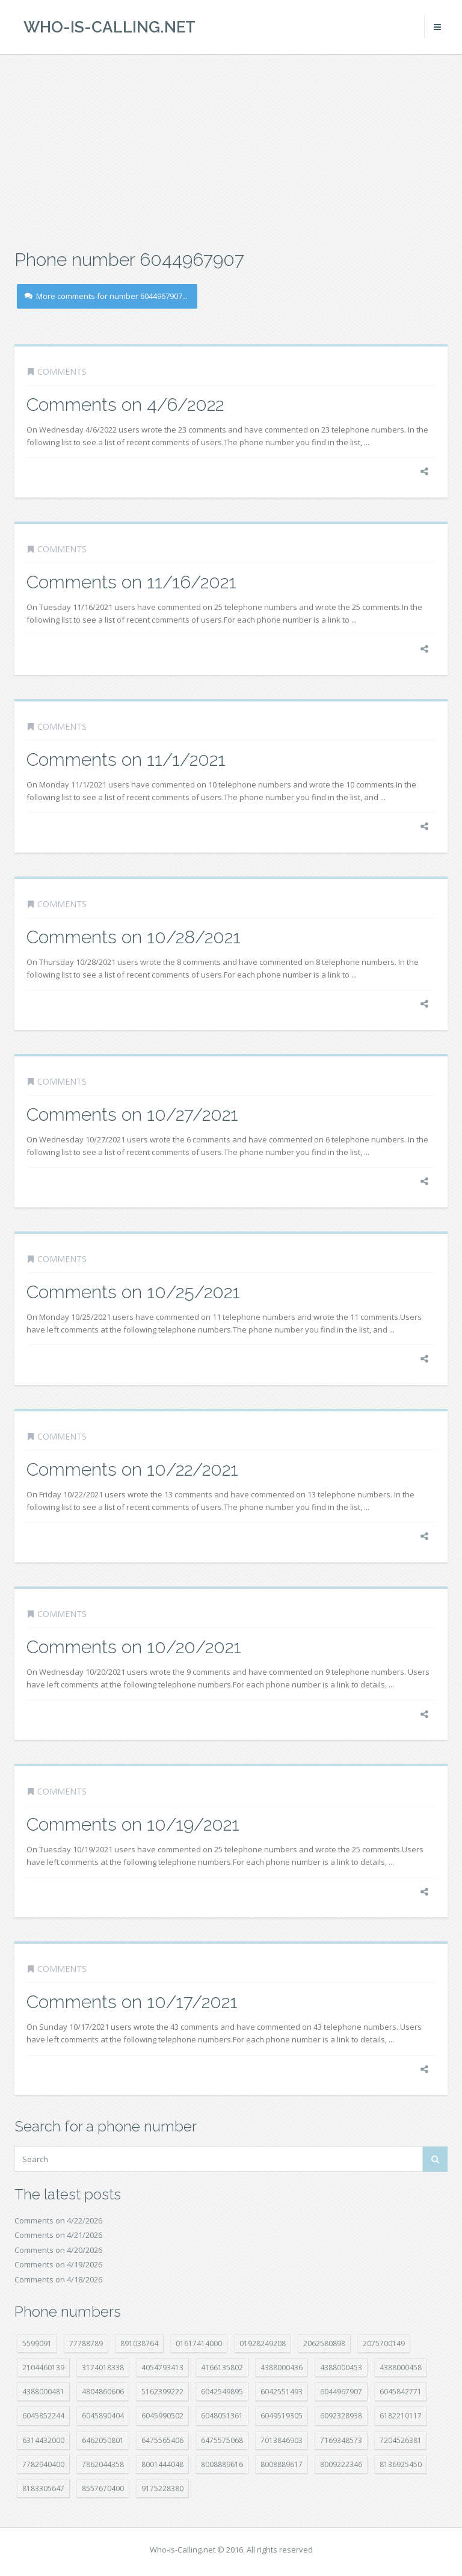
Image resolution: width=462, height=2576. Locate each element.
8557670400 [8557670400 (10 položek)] (103, 2488)
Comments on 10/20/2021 (133, 1646)
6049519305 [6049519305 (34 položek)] (281, 2416)
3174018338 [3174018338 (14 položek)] (103, 2367)
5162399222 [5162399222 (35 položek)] (162, 2391)
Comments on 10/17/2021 (132, 2001)
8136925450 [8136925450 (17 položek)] (401, 2464)
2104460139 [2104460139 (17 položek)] (43, 2367)
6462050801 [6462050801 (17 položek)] (103, 2440)
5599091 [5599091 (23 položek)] (37, 2343)
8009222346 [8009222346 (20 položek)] (341, 2464)
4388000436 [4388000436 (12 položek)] (281, 2367)
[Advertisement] (231, 150)
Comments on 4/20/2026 (58, 2250)
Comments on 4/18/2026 (58, 2279)
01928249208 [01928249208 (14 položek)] (262, 2343)
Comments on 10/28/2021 (133, 937)
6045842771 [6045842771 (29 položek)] (401, 2391)
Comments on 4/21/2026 (58, 2234)
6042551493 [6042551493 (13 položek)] (281, 2391)
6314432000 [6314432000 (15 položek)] (43, 2440)
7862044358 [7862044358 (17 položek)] (103, 2464)
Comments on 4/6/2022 (125, 404)
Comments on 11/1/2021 (126, 759)
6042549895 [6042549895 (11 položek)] (222, 2391)
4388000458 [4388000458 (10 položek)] (401, 2367)
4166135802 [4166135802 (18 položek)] (222, 2367)
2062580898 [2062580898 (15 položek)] (324, 2343)
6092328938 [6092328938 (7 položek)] (341, 2416)
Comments (62, 371)
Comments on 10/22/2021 (132, 1469)
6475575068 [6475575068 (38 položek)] (222, 2440)
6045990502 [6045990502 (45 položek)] (162, 2416)
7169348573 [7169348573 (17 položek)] (341, 2440)
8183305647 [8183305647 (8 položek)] (43, 2488)
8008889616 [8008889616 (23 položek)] (222, 2464)
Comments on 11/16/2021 (131, 582)
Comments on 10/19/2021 (132, 1824)
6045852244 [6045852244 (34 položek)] (43, 2416)
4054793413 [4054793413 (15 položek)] (162, 2367)
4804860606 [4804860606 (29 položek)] (103, 2391)
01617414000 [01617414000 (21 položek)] (199, 2343)
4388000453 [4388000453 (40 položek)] (341, 2367)
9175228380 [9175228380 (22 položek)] (162, 2488)
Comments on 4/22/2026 (58, 2220)
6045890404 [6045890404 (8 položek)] (103, 2416)
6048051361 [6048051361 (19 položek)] (222, 2416)
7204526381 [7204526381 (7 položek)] (401, 2440)
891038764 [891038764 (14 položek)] (139, 2343)
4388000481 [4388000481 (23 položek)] (43, 2391)
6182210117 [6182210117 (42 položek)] (401, 2416)
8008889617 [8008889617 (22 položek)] (281, 2464)
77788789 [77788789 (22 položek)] (86, 2343)
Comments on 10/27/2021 (132, 1114)
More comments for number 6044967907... (106, 296)
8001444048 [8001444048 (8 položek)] (162, 2464)
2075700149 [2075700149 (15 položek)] (384, 2343)
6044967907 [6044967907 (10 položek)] (341, 2391)
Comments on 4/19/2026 (58, 2264)
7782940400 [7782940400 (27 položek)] (43, 2464)
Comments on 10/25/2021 (133, 1291)
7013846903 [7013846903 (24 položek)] (281, 2440)
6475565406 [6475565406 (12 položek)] (162, 2440)
